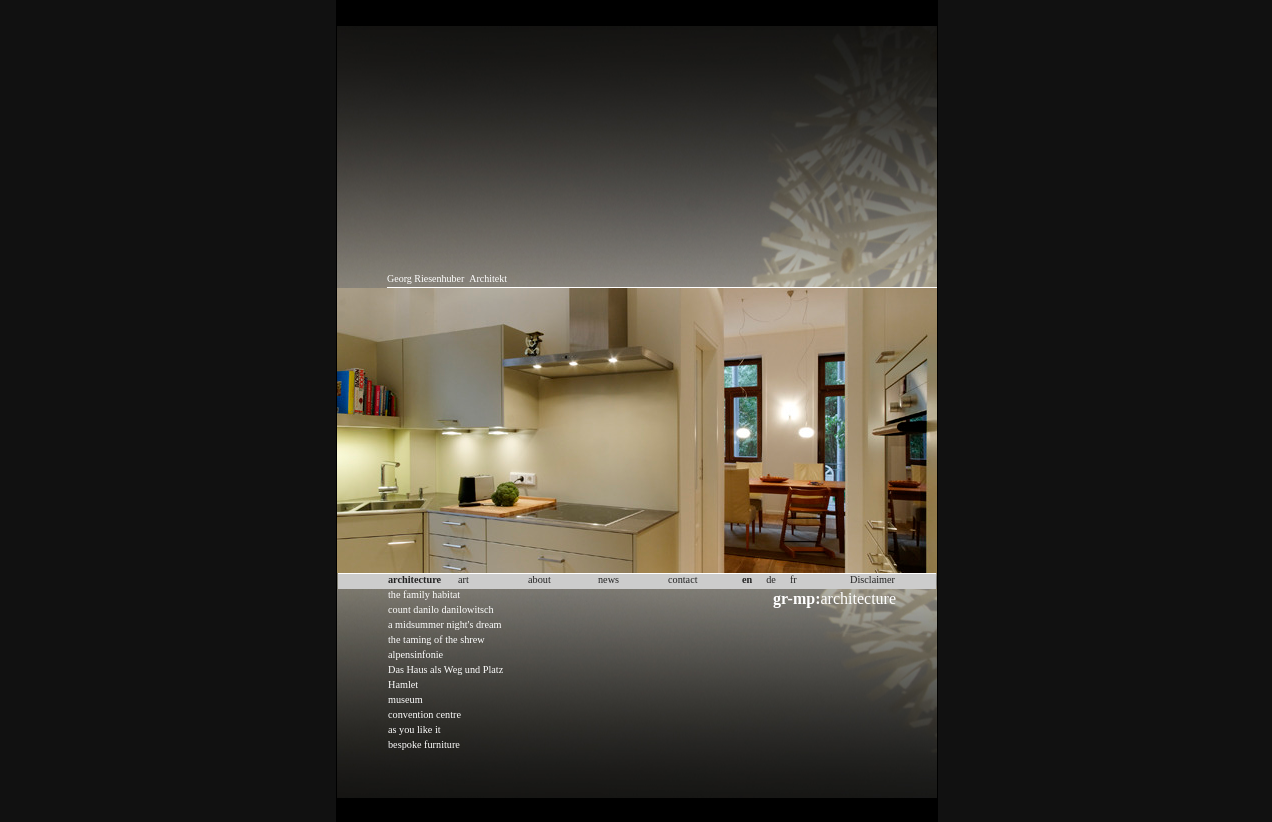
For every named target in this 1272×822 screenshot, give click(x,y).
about (539, 579)
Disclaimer (872, 579)
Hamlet (403, 684)
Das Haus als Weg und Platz (445, 669)
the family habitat (424, 594)
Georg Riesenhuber (425, 278)
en (747, 579)
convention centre (424, 714)
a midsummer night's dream (445, 624)
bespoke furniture (424, 744)
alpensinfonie (415, 654)
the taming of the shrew (436, 639)
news (608, 579)
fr (793, 579)
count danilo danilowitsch (441, 609)
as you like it (414, 729)
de (771, 579)
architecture (834, 598)
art (463, 579)
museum (405, 699)
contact (683, 579)
